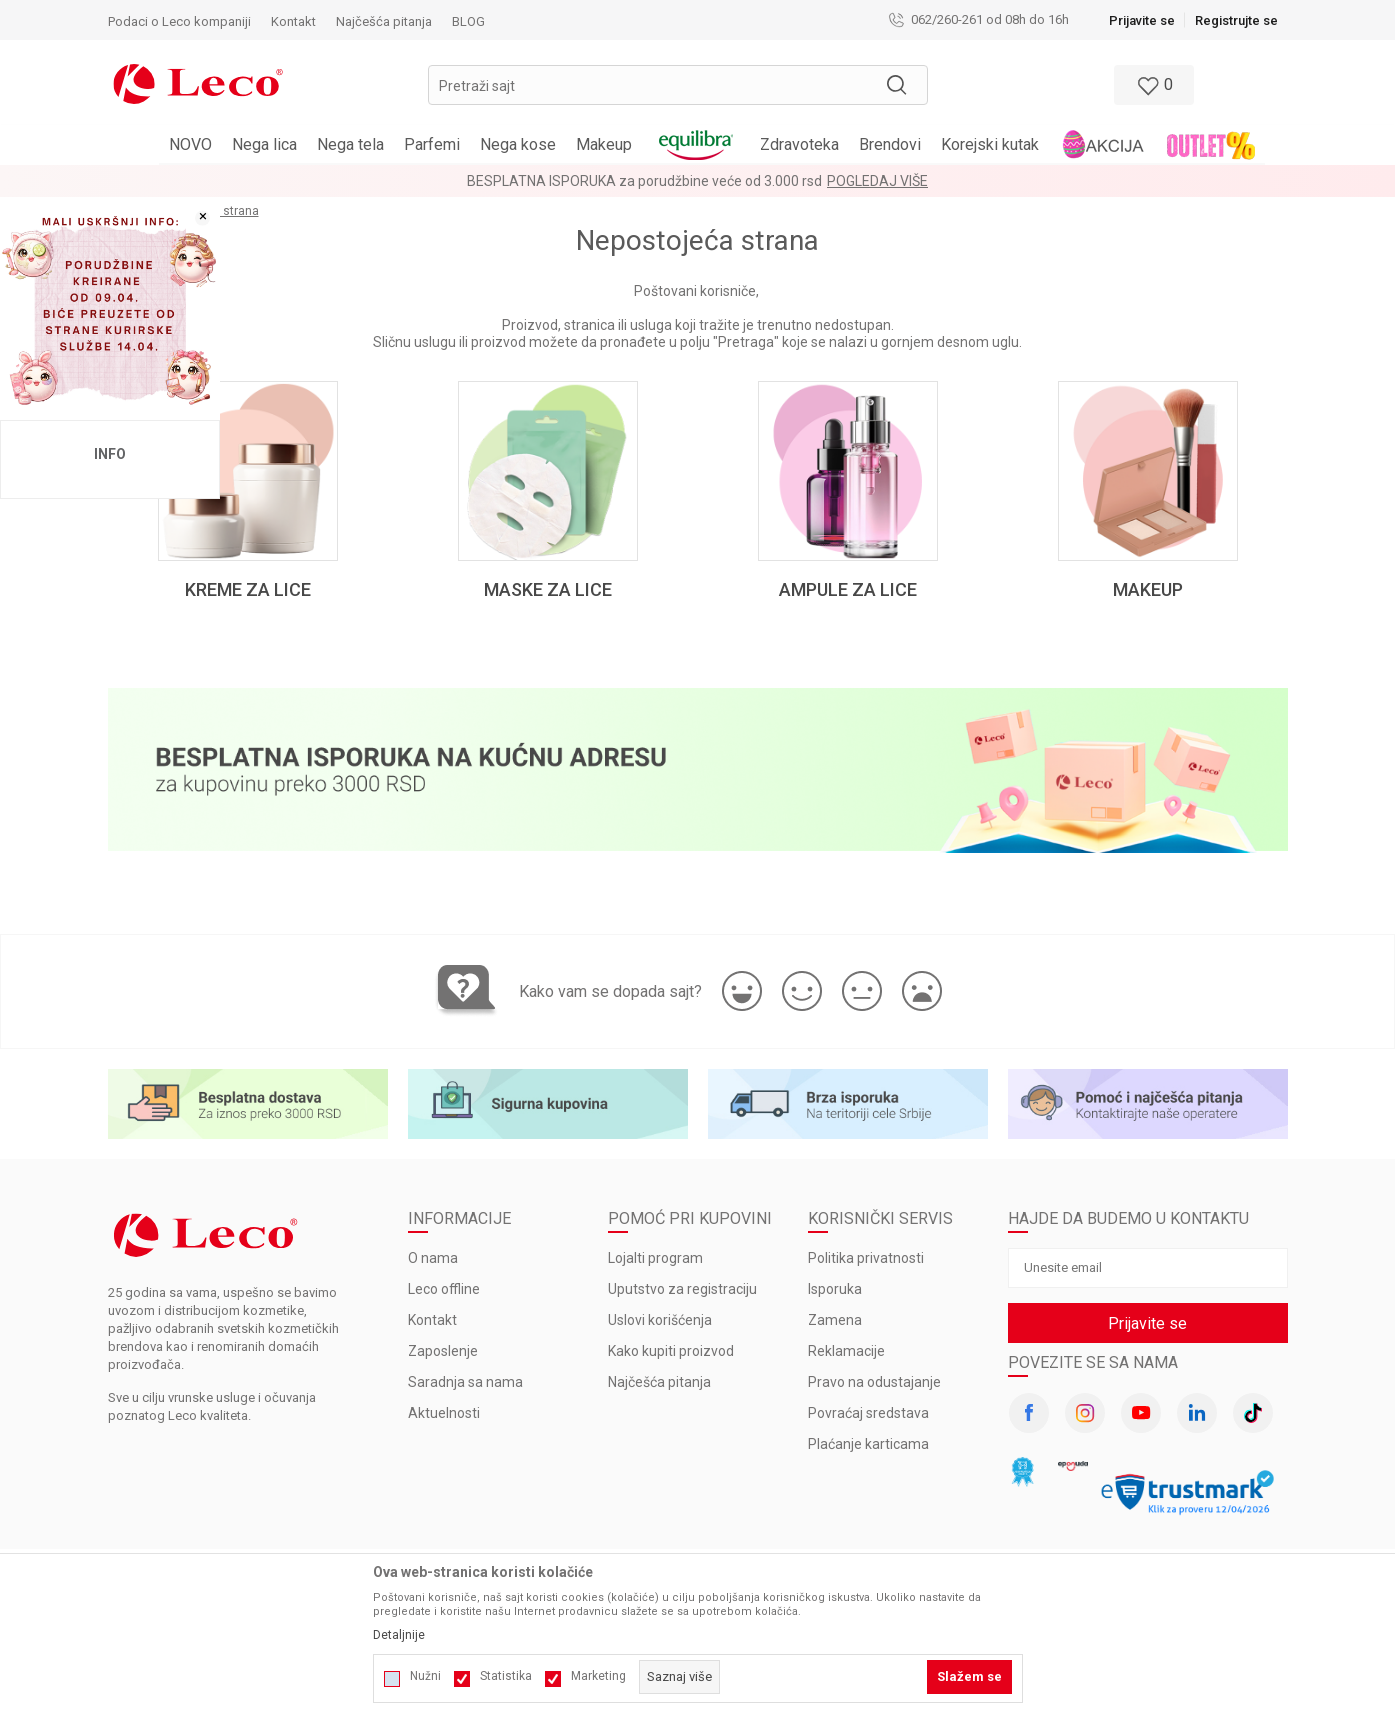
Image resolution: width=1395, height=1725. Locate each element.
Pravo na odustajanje (874, 1382)
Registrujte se (1236, 20)
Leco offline (444, 1289)
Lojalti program (655, 1258)
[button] (678, 85)
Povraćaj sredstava (868, 1413)
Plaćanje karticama (868, 1444)
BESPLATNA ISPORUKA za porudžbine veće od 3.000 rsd (644, 181)
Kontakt (432, 1320)
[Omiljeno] (1152, 85)
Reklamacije (846, 1351)
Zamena (835, 1320)
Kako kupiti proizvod (671, 1351)
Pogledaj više (877, 181)
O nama (433, 1258)
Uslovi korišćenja (660, 1320)
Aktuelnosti (444, 1413)
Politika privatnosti (866, 1258)
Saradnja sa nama (465, 1382)
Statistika (506, 1676)
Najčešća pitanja (659, 1382)
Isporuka (835, 1289)
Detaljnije (399, 1635)
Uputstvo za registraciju (682, 1289)
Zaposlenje (443, 1351)
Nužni (425, 1676)
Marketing (598, 1676)
